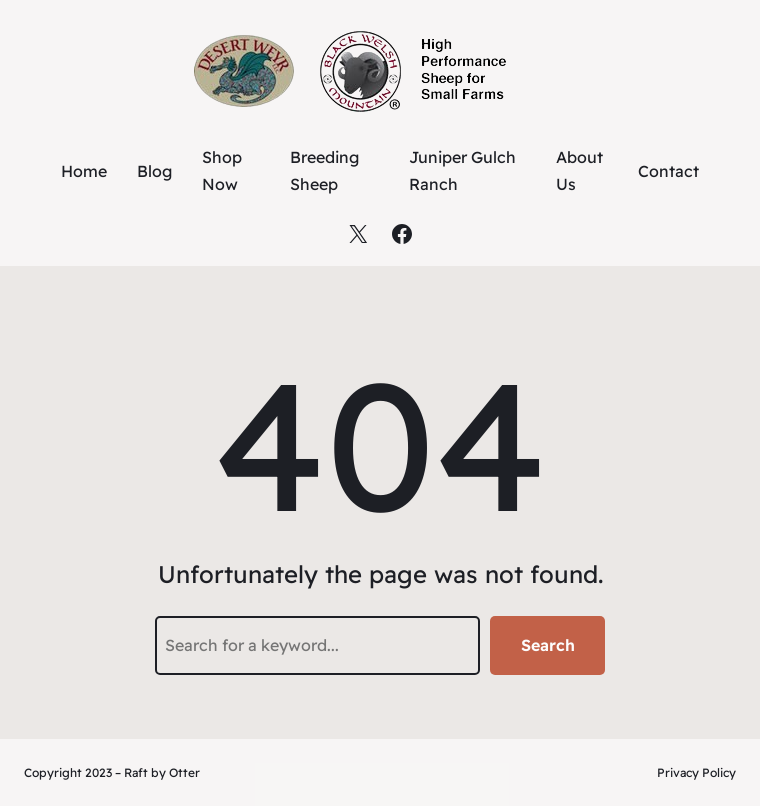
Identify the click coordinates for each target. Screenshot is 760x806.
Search (548, 645)
